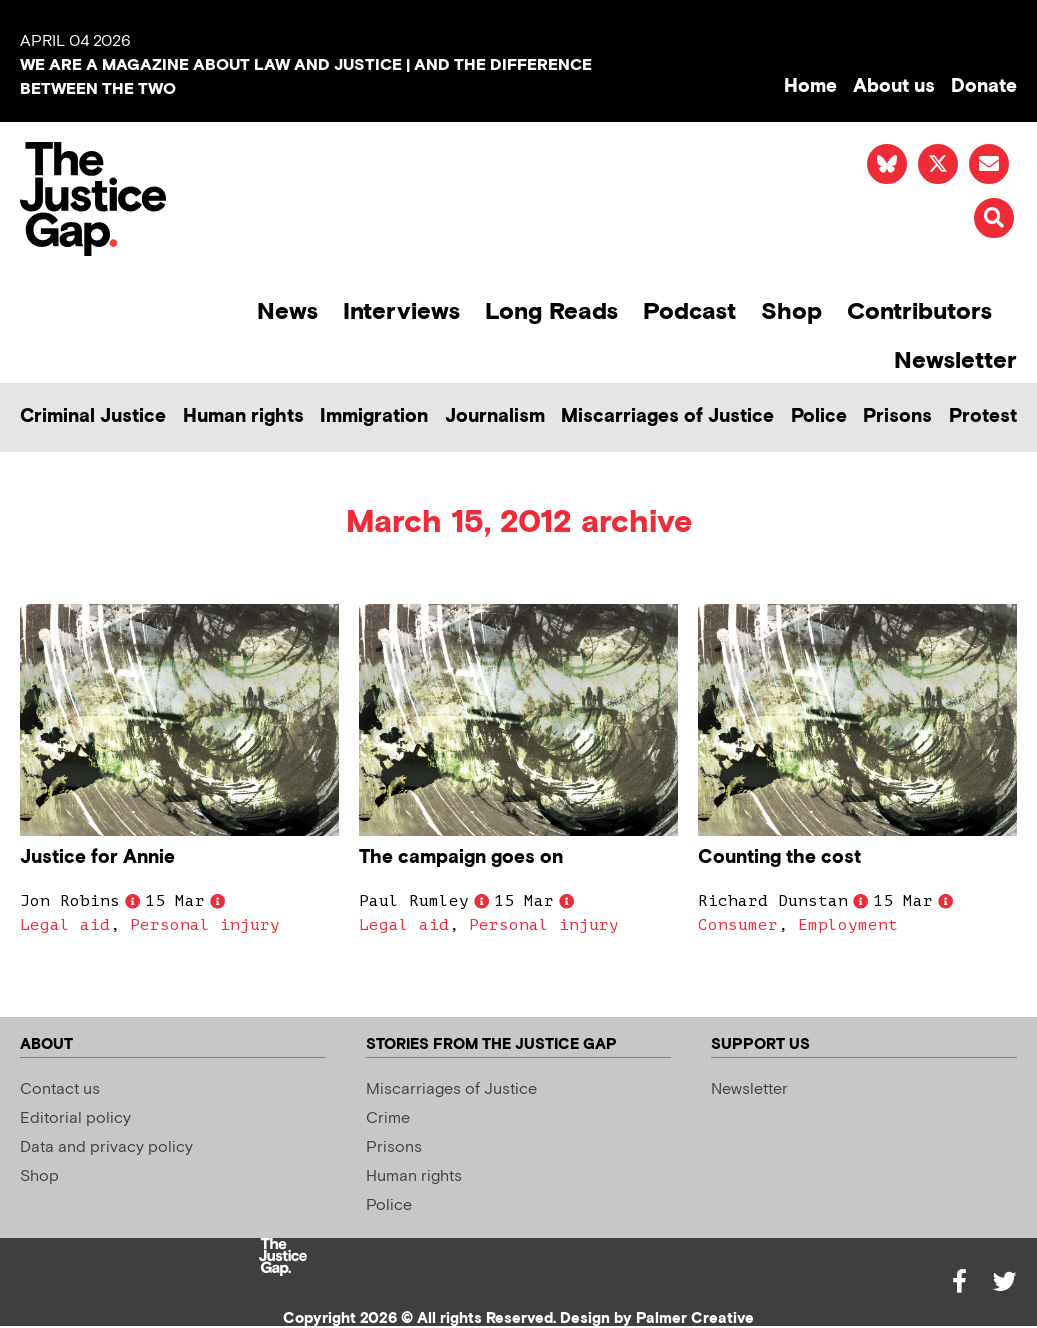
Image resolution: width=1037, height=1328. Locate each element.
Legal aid (65, 925)
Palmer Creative (695, 1318)
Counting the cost (779, 857)
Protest (983, 416)
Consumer (738, 925)
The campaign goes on (461, 857)
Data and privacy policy (106, 1147)
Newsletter (955, 360)
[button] (994, 218)
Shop (791, 311)
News (287, 311)
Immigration (374, 416)
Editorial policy (75, 1118)
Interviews (401, 311)
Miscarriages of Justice (667, 416)
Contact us (60, 1089)
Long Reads (551, 311)
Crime (388, 1118)
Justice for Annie (97, 857)
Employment (848, 925)
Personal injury (205, 925)
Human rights (243, 416)
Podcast (689, 311)
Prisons (897, 416)
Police (819, 416)
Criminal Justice (93, 416)
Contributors (919, 311)
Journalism (495, 416)
